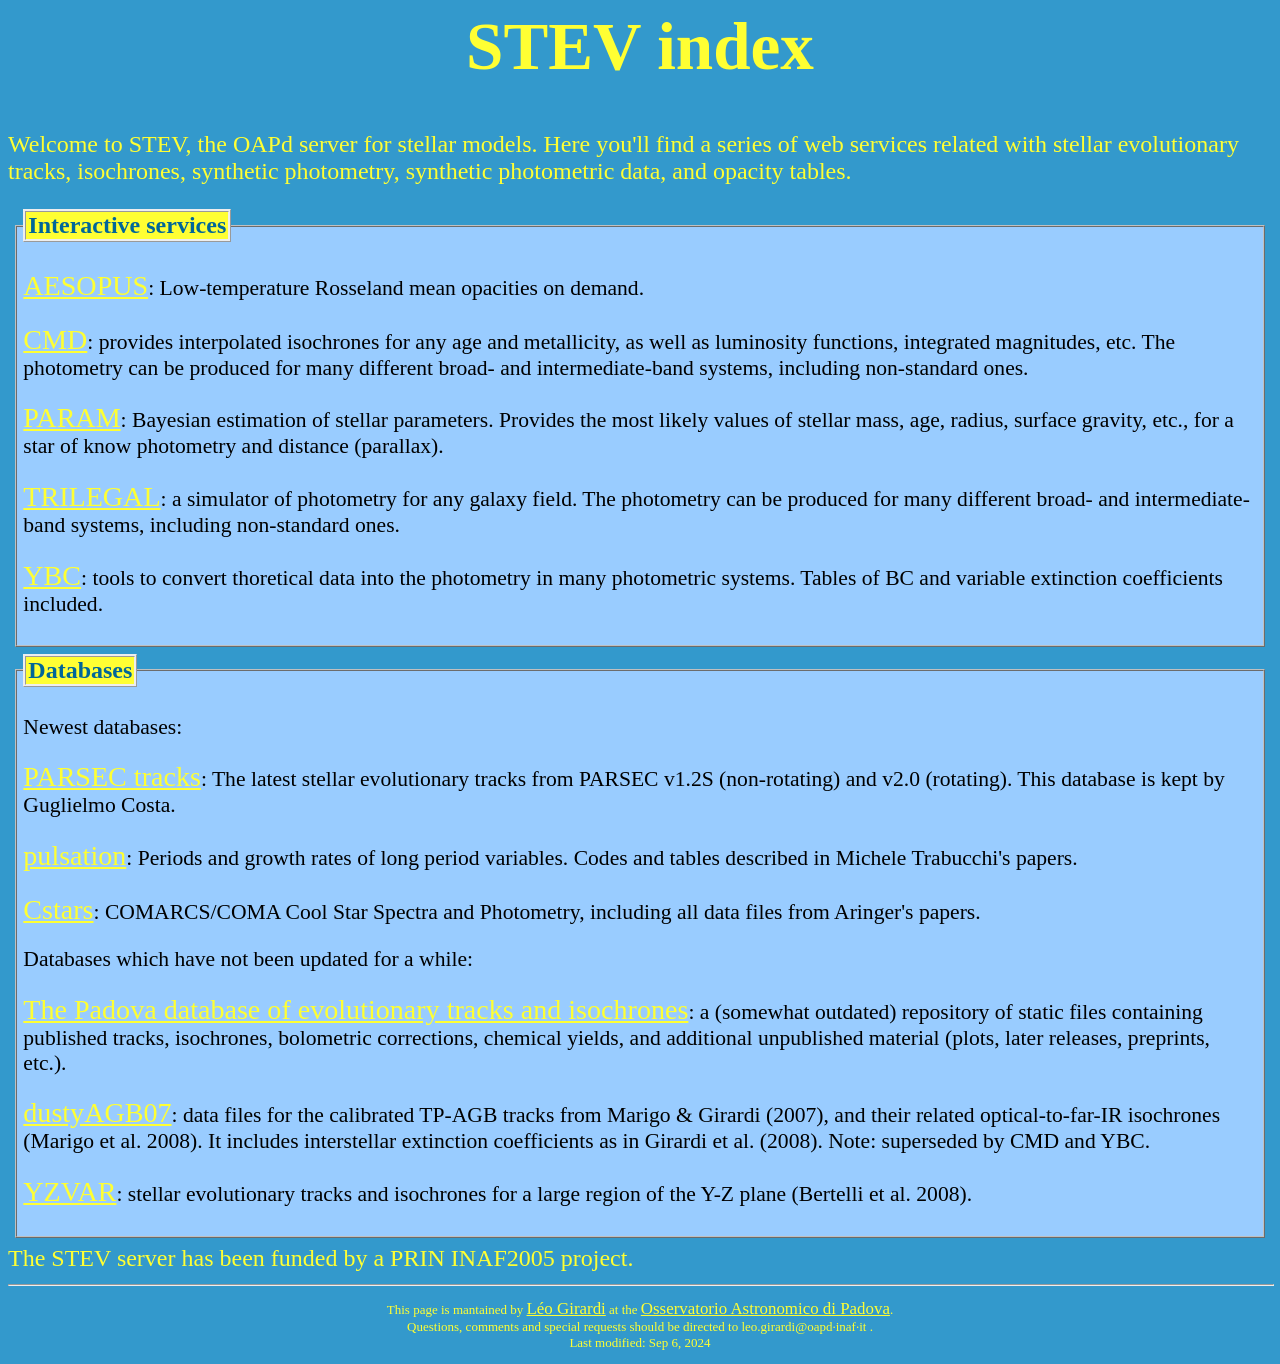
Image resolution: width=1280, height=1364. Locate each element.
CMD (55, 339)
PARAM (71, 417)
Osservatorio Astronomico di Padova (765, 1308)
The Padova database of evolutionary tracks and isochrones (355, 1009)
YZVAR (69, 1191)
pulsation (74, 855)
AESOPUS (85, 285)
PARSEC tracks (112, 776)
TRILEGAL (91, 496)
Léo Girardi (566, 1308)
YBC (52, 575)
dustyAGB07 (97, 1112)
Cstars (58, 909)
